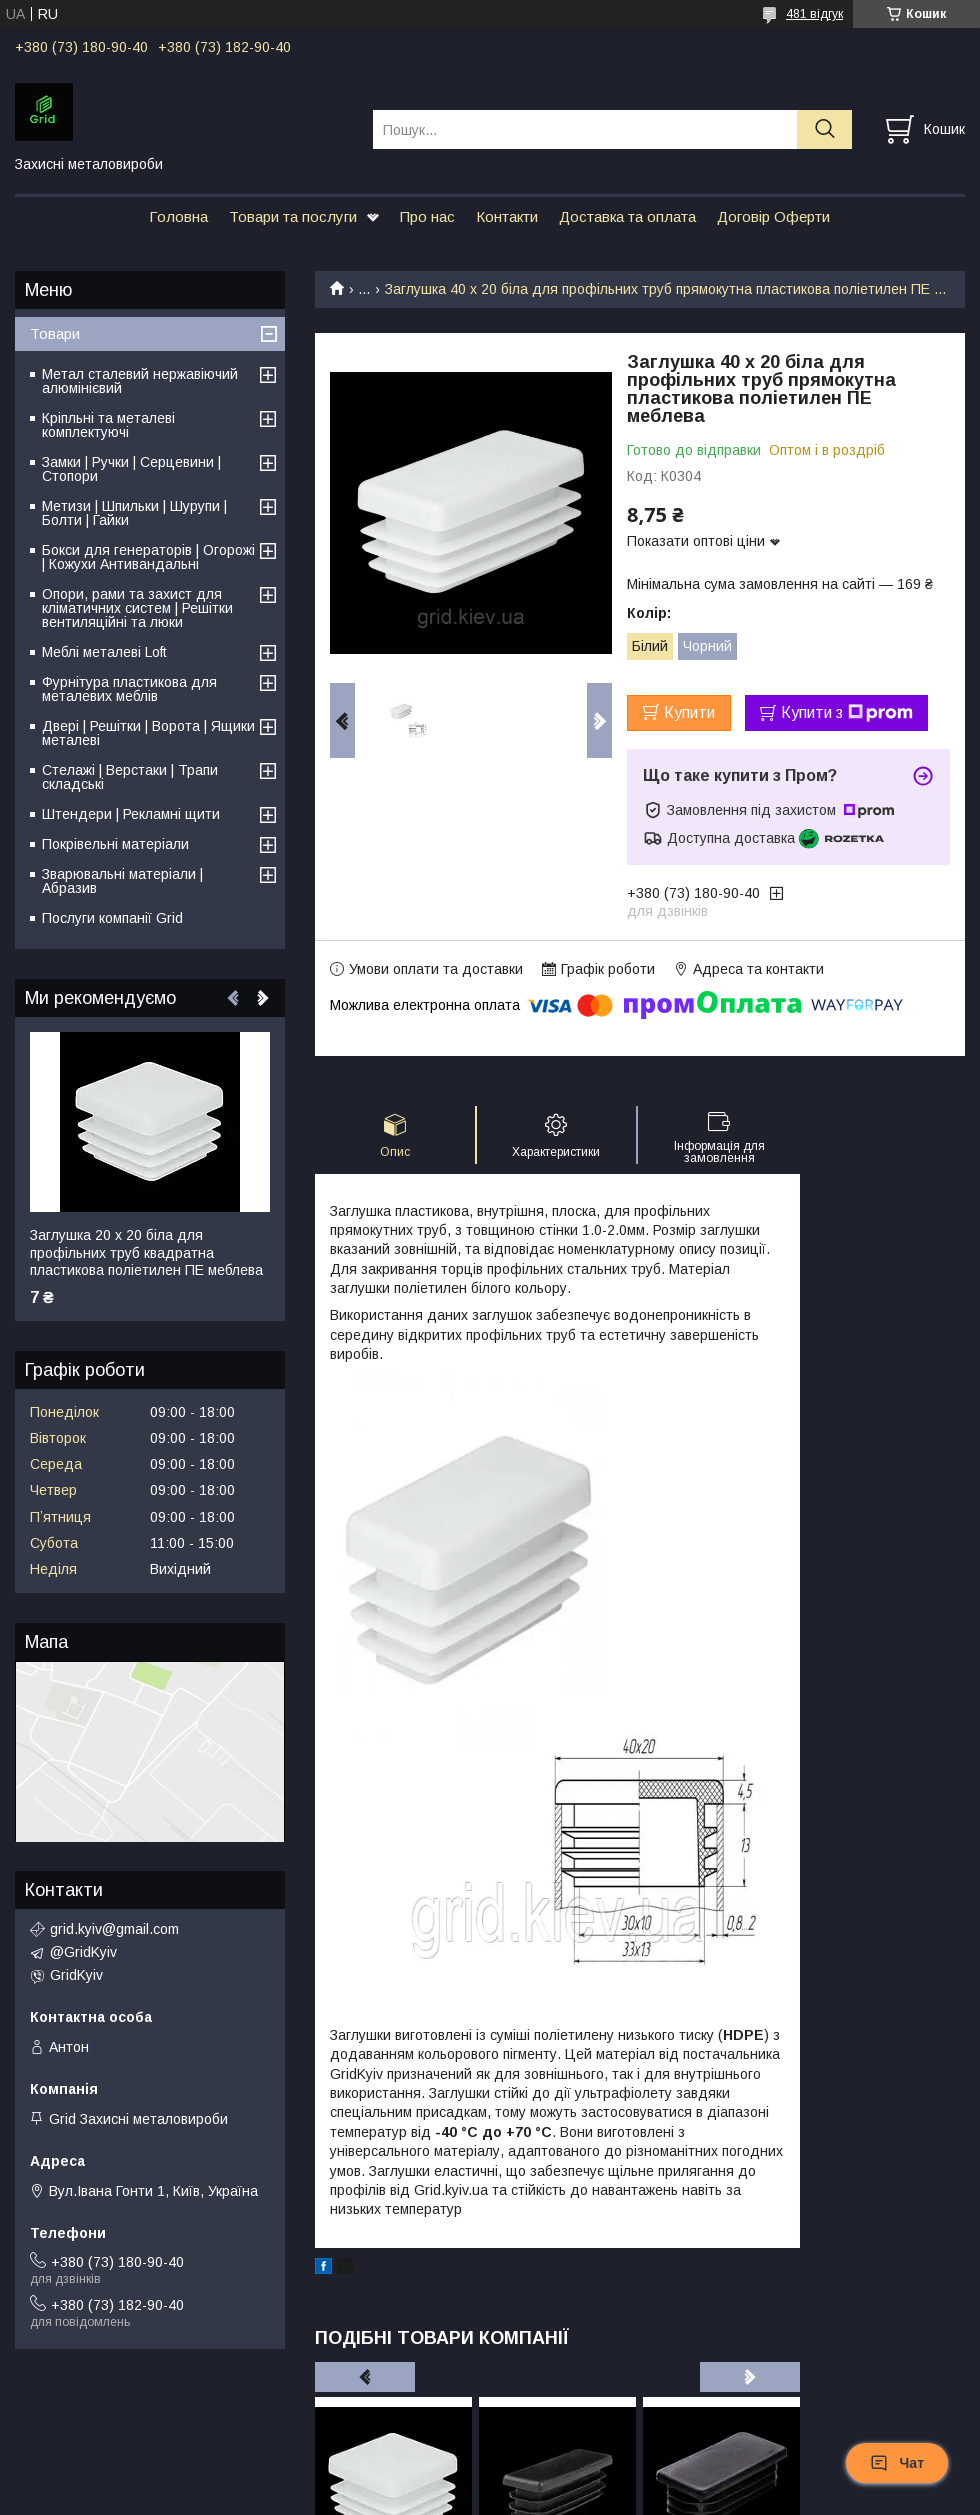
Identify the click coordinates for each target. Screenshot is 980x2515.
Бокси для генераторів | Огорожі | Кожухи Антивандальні (148, 557)
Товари (55, 333)
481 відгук (814, 14)
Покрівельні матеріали (115, 844)
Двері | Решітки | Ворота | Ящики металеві (148, 733)
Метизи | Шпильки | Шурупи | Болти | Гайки (134, 513)
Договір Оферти (773, 216)
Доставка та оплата (627, 216)
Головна (178, 216)
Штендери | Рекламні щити (131, 814)
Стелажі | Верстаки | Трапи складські (130, 777)
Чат (897, 2463)
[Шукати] (824, 129)
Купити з (847, 713)
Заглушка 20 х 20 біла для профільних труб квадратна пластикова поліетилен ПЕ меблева (146, 1252)
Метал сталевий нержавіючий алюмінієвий (140, 381)
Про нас (427, 216)
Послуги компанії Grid (112, 918)
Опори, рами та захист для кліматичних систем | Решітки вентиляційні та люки (137, 608)
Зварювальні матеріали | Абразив (122, 881)
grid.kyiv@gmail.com (114, 1929)
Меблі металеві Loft (104, 652)
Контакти (507, 216)
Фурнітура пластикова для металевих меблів (129, 689)
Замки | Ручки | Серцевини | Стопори (131, 469)
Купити (689, 712)
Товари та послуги (293, 216)
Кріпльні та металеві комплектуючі (108, 425)
